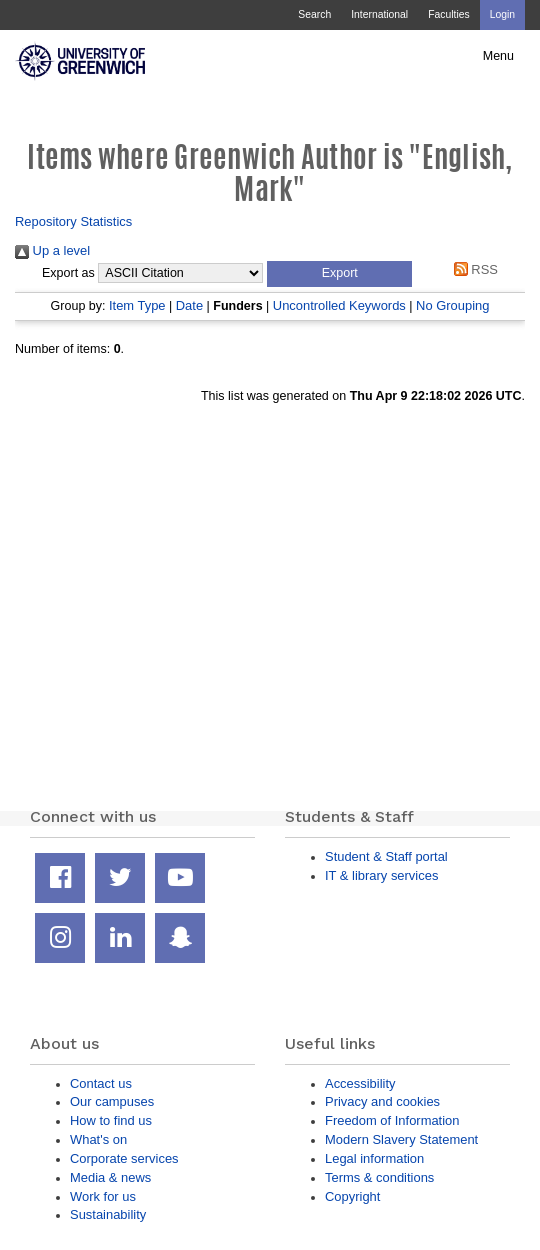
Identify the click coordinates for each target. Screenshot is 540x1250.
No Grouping (452, 305)
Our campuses (112, 1101)
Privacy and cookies (382, 1101)
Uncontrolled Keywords (339, 305)
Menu (498, 56)
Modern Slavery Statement (401, 1139)
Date (189, 305)
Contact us (101, 1083)
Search (314, 14)
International (379, 14)
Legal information (374, 1158)
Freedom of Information (392, 1120)
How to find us (111, 1120)
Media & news (110, 1177)
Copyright (352, 1196)
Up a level (52, 250)
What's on (98, 1139)
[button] (339, 274)
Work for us (103, 1196)
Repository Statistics (73, 221)
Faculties (448, 14)
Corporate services (124, 1158)
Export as (68, 273)
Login (502, 14)
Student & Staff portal (386, 856)
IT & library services (381, 875)
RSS (472, 269)
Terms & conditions (379, 1177)
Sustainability (108, 1214)
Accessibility (360, 1083)
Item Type (137, 305)
